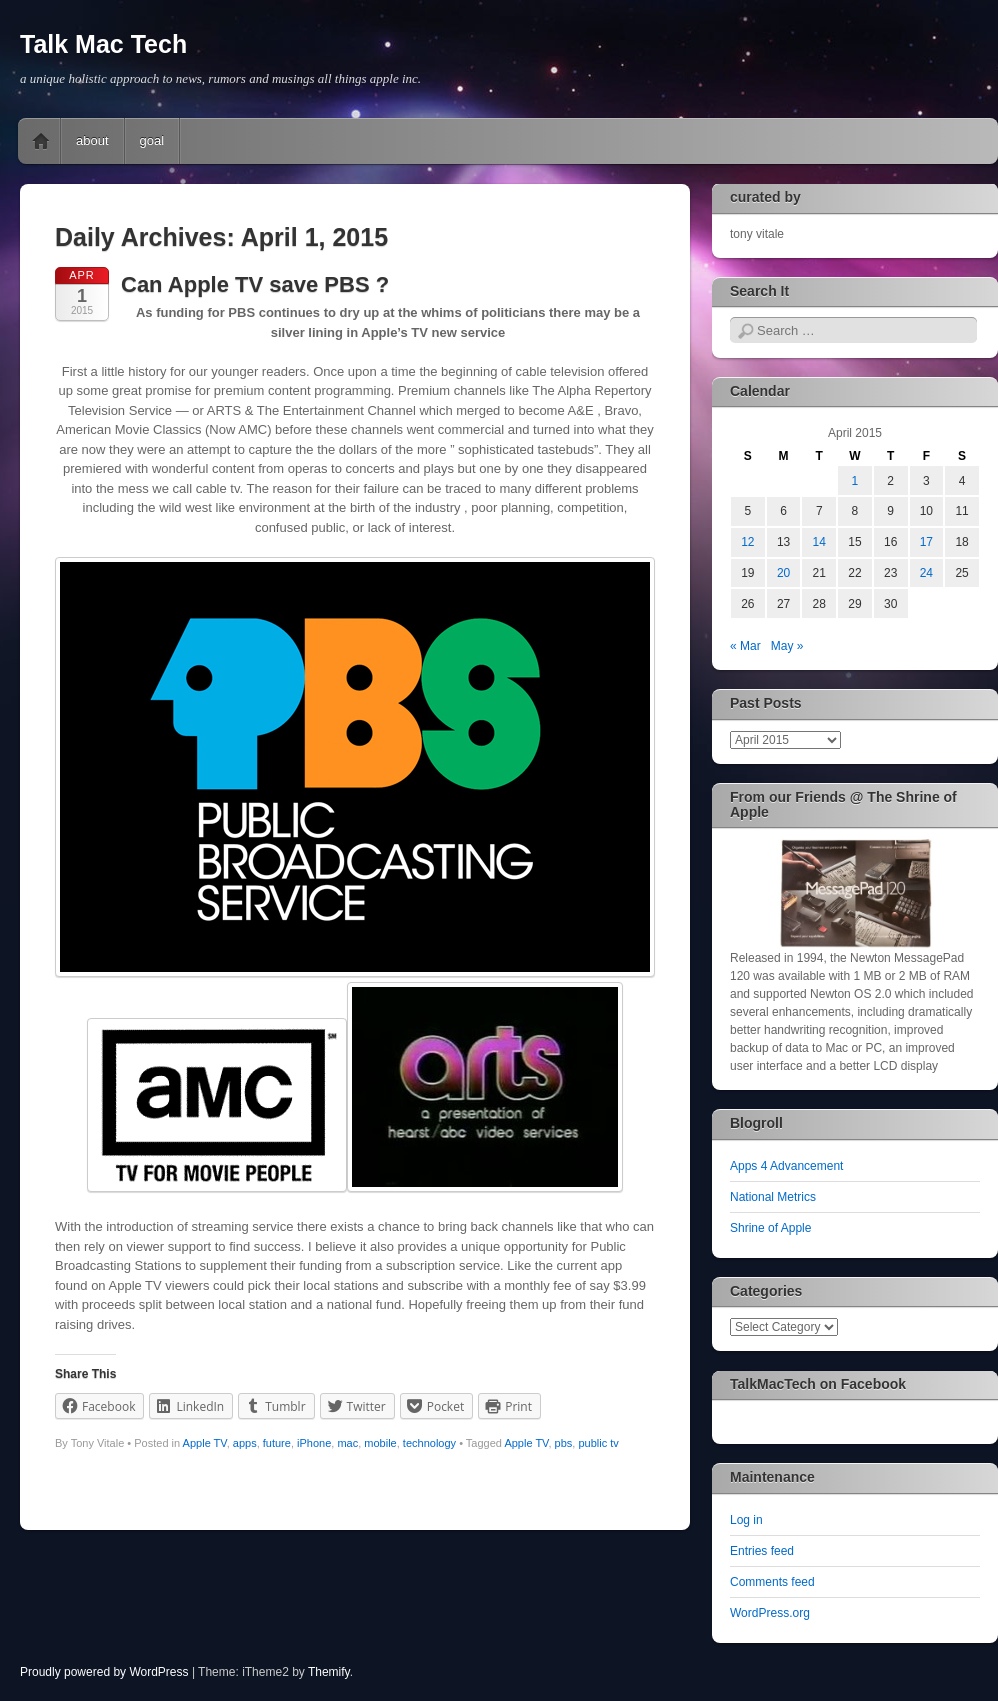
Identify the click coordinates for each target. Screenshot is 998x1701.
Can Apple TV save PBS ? (255, 284)
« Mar (745, 646)
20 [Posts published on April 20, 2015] (783, 573)
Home (41, 141)
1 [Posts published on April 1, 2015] (855, 481)
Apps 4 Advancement (786, 1166)
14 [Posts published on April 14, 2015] (819, 542)
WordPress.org (770, 1613)
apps (245, 1443)
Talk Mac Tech (103, 44)
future (277, 1443)
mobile (380, 1443)
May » (787, 646)
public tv (598, 1443)
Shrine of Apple (770, 1228)
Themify (329, 1672)
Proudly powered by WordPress (104, 1672)
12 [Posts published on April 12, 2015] (747, 542)
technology (429, 1443)
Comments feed (772, 1582)
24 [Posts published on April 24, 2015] (926, 573)
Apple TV (205, 1443)
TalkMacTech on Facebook (818, 1384)
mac (347, 1443)
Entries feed (762, 1551)
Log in (746, 1520)
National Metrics (773, 1197)
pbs (564, 1443)
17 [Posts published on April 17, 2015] (926, 542)
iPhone (314, 1443)
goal (152, 140)
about (92, 140)
